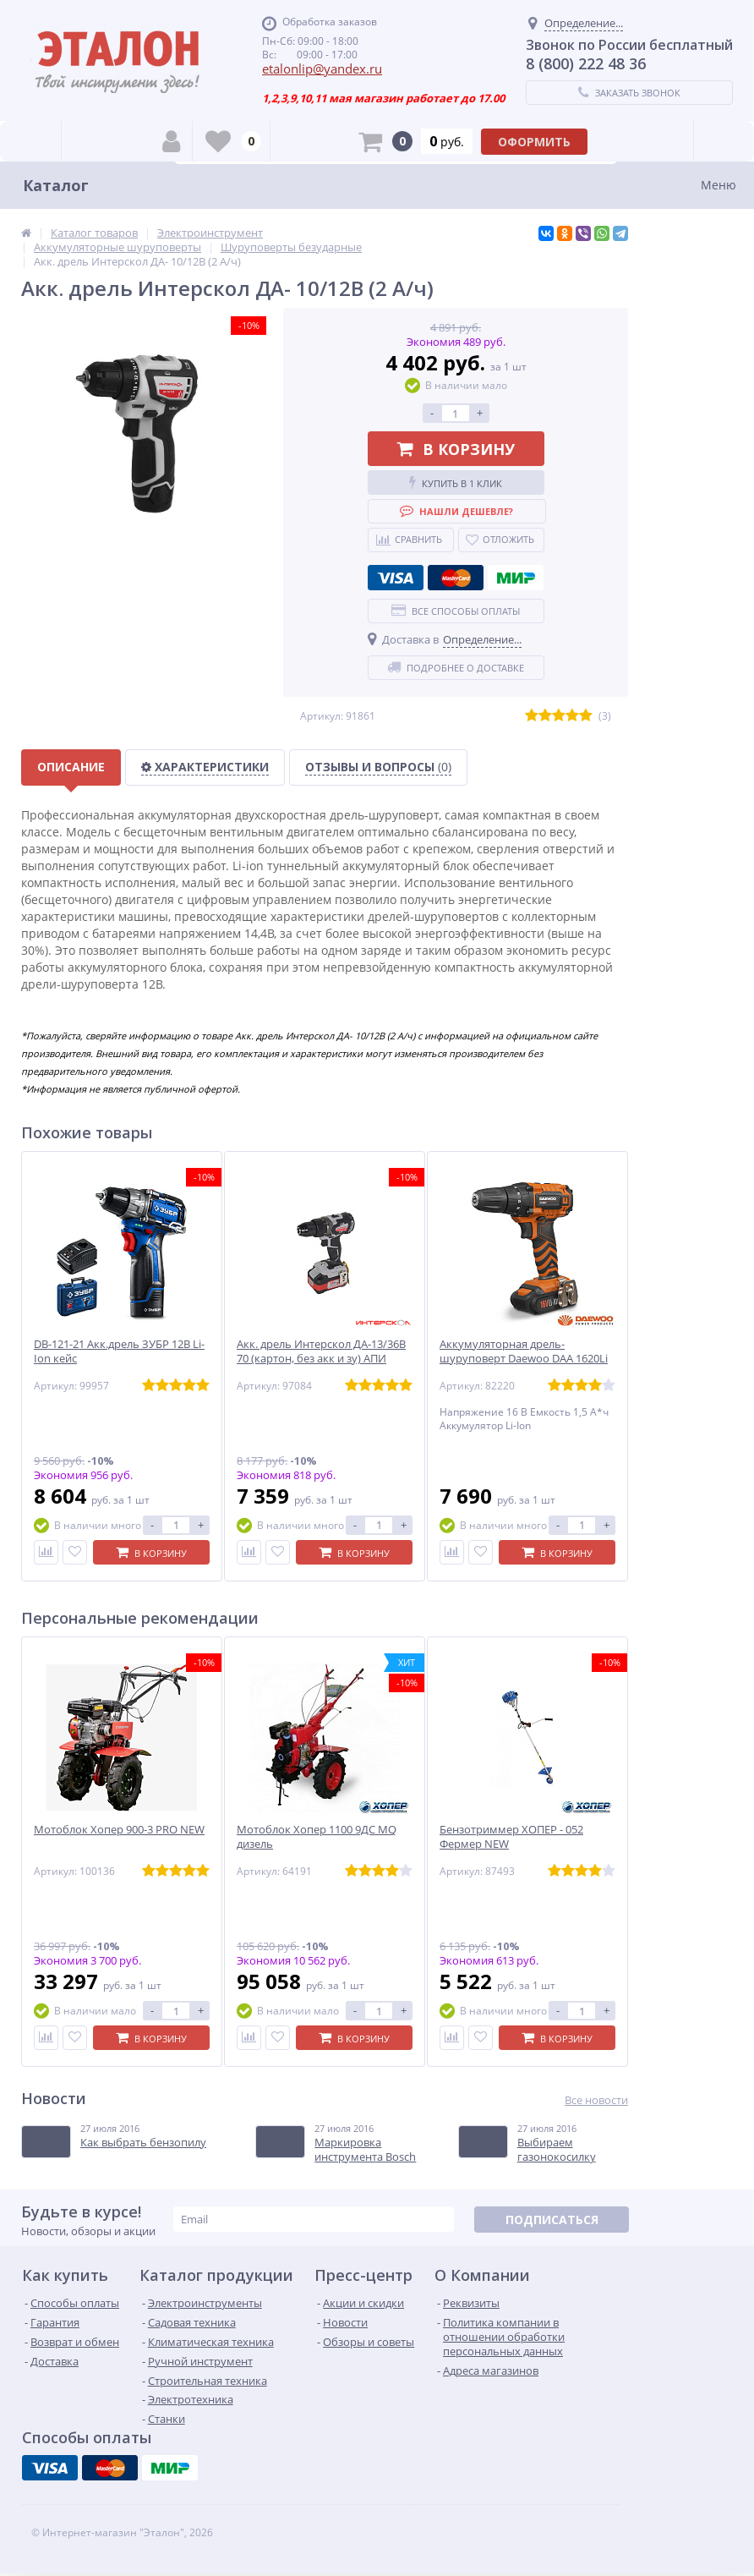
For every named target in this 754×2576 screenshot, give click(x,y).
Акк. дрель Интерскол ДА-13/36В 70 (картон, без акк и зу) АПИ (321, 1351)
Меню (718, 185)
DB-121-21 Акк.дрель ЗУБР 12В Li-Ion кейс (119, 1351)
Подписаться (551, 2220)
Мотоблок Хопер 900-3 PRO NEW (119, 1829)
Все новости (596, 2100)
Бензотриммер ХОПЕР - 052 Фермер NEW (511, 1836)
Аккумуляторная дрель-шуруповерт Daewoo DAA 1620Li (524, 1351)
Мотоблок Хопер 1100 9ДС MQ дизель (316, 1836)
